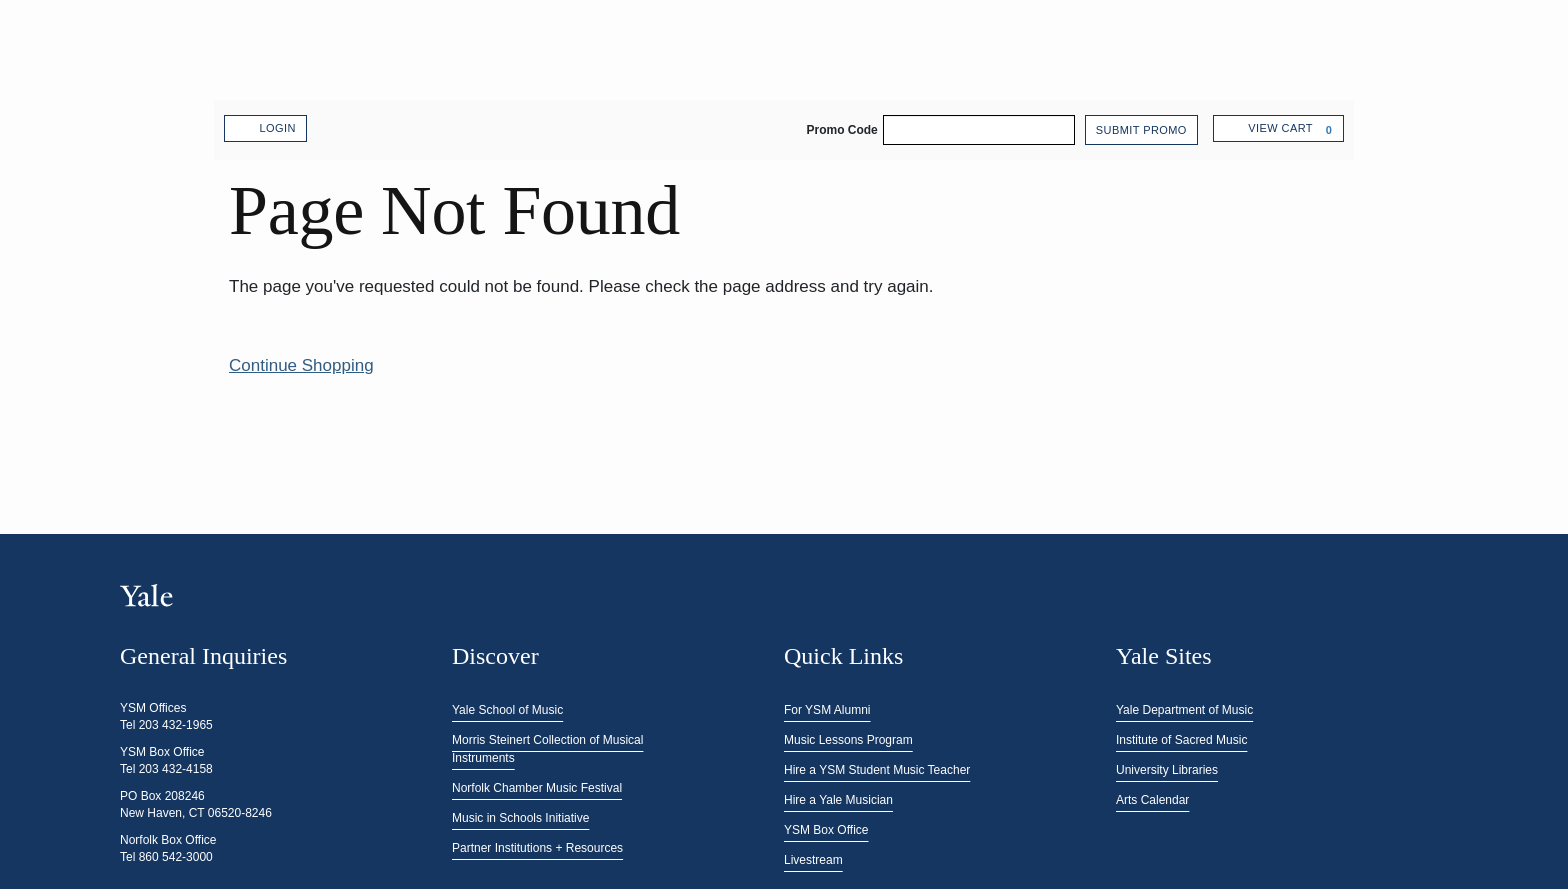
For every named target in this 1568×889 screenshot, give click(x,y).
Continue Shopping (301, 365)
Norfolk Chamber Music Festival (537, 788)
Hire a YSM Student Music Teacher (877, 770)
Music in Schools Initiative (520, 818)
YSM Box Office (826, 830)
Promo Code (841, 130)
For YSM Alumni (827, 710)
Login (265, 129)
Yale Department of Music (1184, 710)
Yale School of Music (507, 710)
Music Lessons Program (848, 740)
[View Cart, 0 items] (1278, 128)
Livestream (813, 860)
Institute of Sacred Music (1181, 740)
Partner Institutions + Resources (537, 848)
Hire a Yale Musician (838, 800)
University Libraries (1167, 770)
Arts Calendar (1152, 800)
